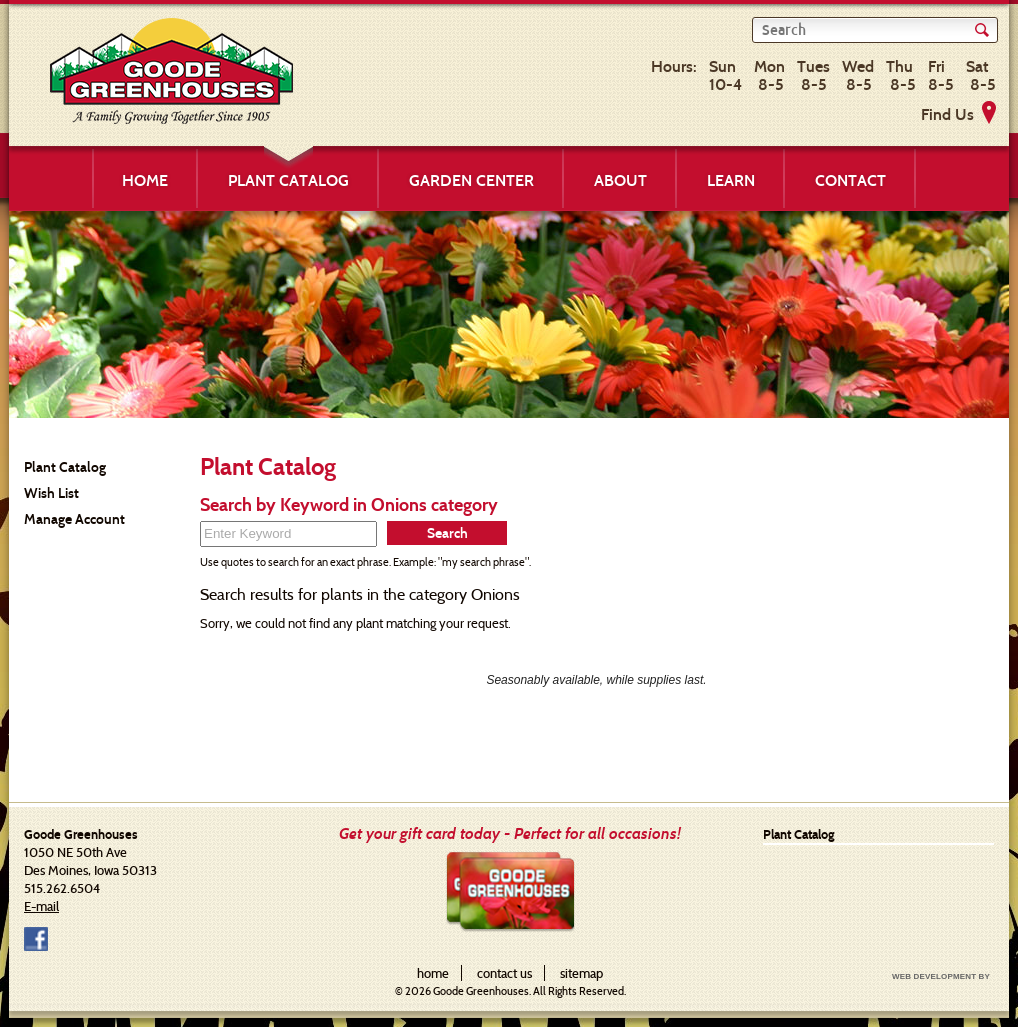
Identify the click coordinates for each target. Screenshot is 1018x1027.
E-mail (41, 906)
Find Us (947, 114)
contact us (504, 973)
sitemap (581, 973)
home (433, 973)
